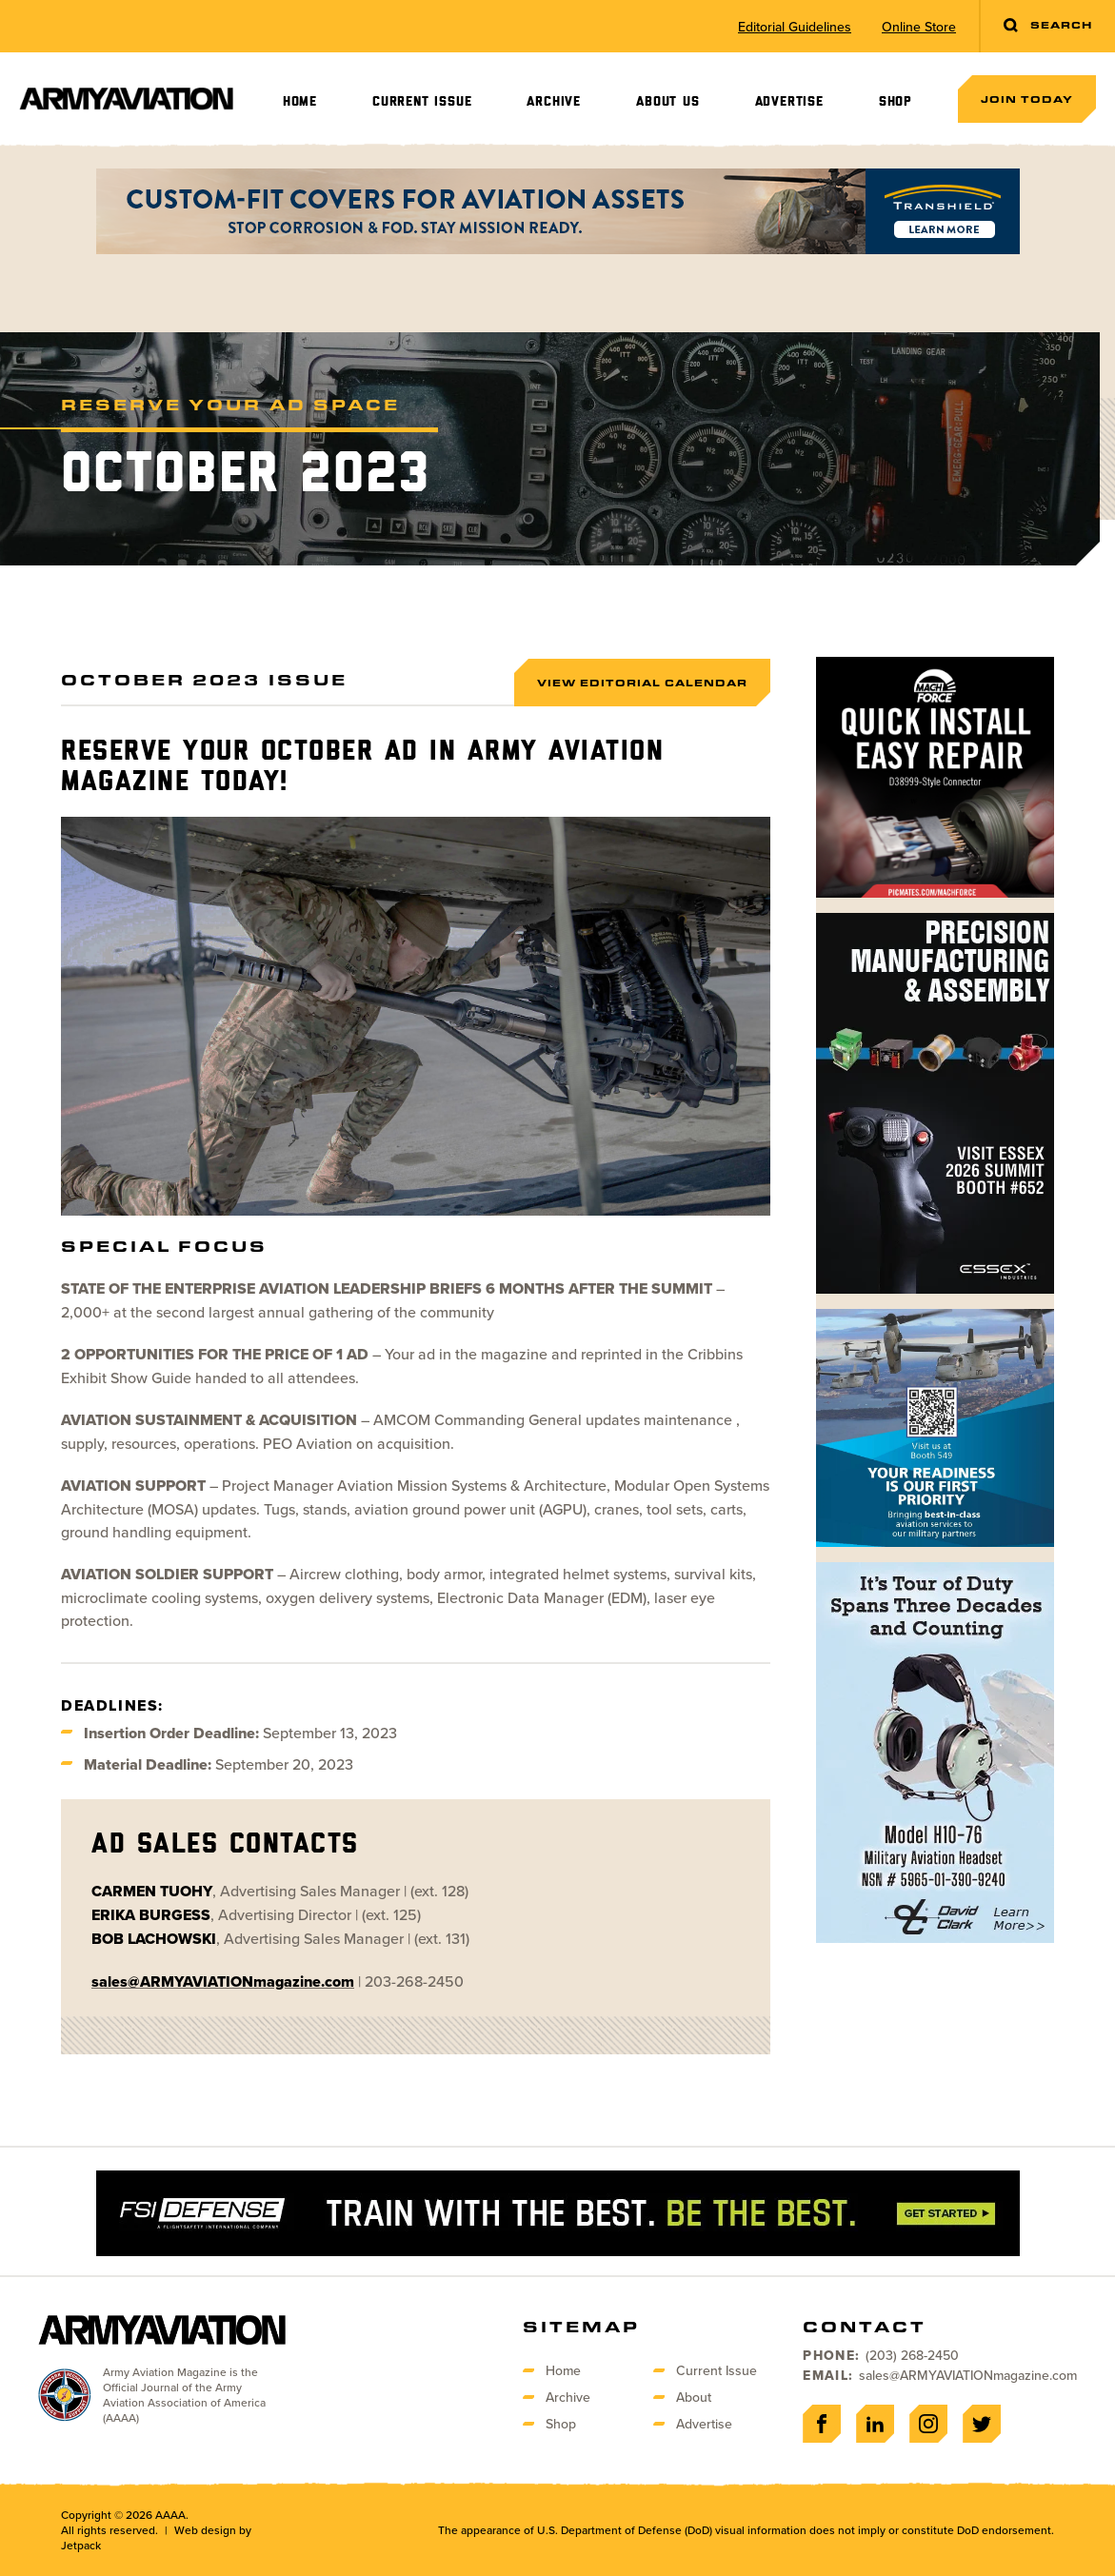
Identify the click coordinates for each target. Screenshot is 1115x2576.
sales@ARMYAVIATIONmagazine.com (968, 2375)
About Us (667, 101)
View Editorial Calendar (642, 682)
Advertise (789, 101)
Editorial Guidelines (794, 26)
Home (300, 101)
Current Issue (421, 101)
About (693, 2397)
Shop (895, 101)
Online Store (919, 26)
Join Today (1027, 99)
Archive (554, 101)
